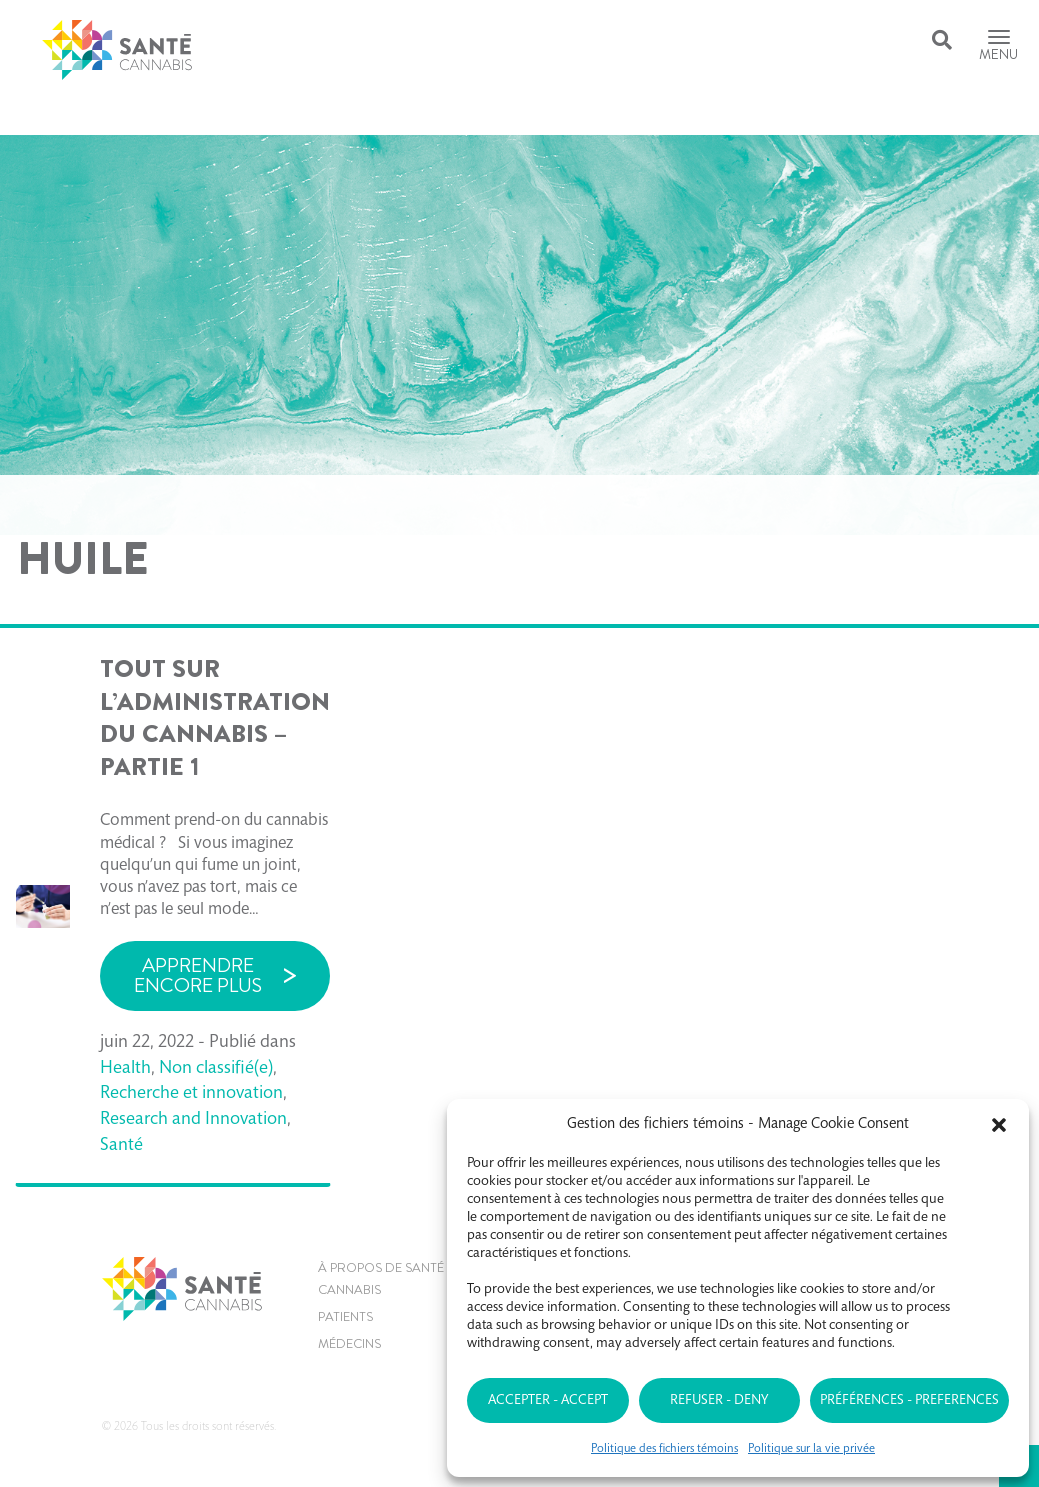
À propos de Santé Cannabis (381, 1278)
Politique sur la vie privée (811, 1449)
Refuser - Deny (719, 1401)
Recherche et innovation (191, 1094)
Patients (345, 1316)
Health (125, 1069)
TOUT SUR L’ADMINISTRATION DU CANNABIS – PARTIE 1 (215, 718)
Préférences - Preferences (909, 1401)
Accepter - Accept (548, 1401)
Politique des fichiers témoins (664, 1449)
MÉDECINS (349, 1343)
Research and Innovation (193, 1120)
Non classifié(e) (216, 1069)
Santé (121, 1146)
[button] (999, 1125)
